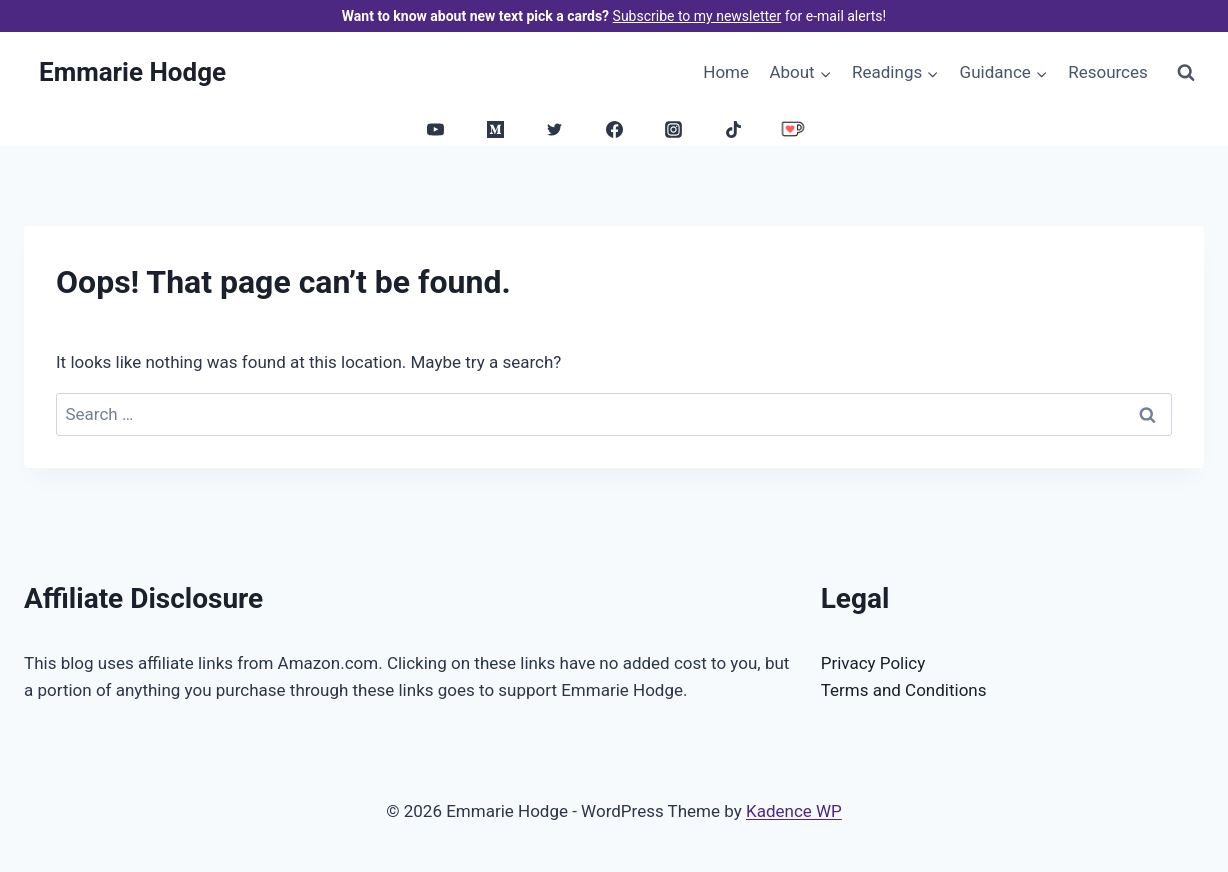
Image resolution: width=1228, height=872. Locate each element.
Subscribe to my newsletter (697, 16)
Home (726, 72)
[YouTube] (436, 129)
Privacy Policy (873, 663)
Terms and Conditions (904, 690)
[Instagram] (674, 129)
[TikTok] (733, 129)
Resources (1108, 72)
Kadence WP (794, 811)
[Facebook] (614, 129)
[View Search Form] (1186, 72)
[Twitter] (555, 129)
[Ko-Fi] (793, 129)
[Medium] (495, 129)
